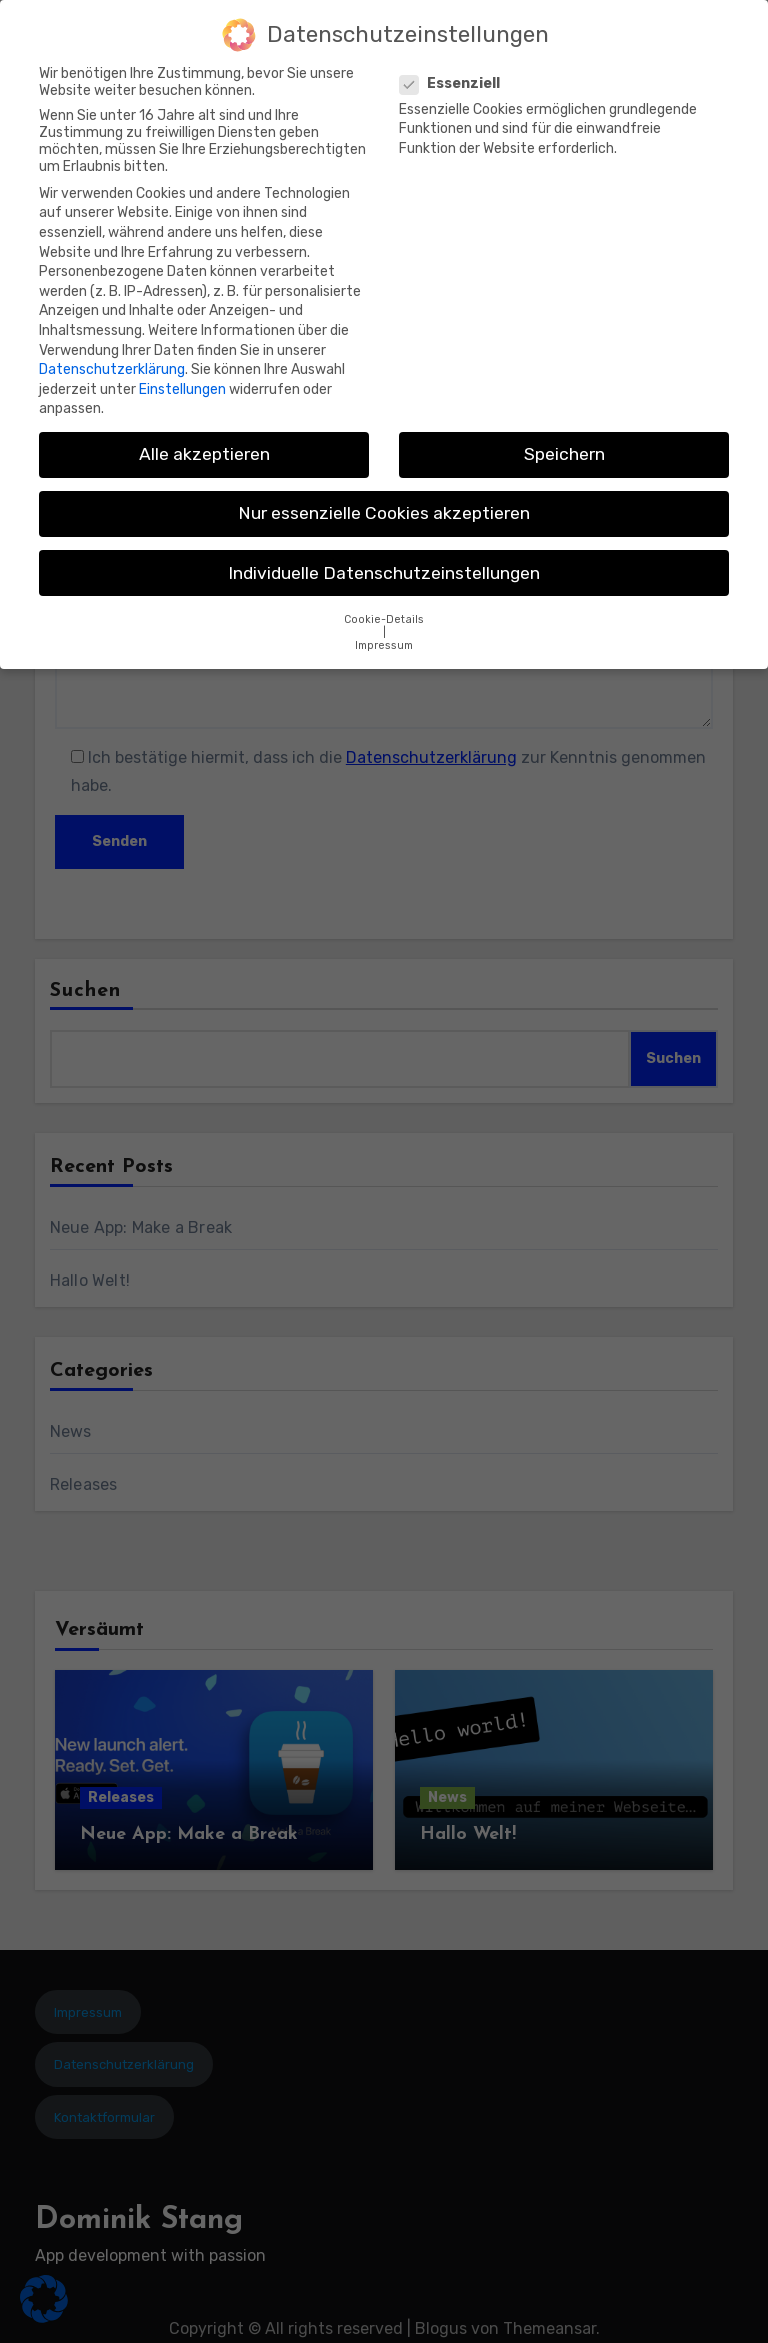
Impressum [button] (384, 636)
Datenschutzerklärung (112, 360)
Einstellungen (182, 380)
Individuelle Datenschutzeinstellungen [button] (384, 564)
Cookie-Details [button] (384, 610)
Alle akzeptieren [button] (204, 445)
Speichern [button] (564, 445)
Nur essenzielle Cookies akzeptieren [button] (384, 505)
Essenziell (456, 74)
